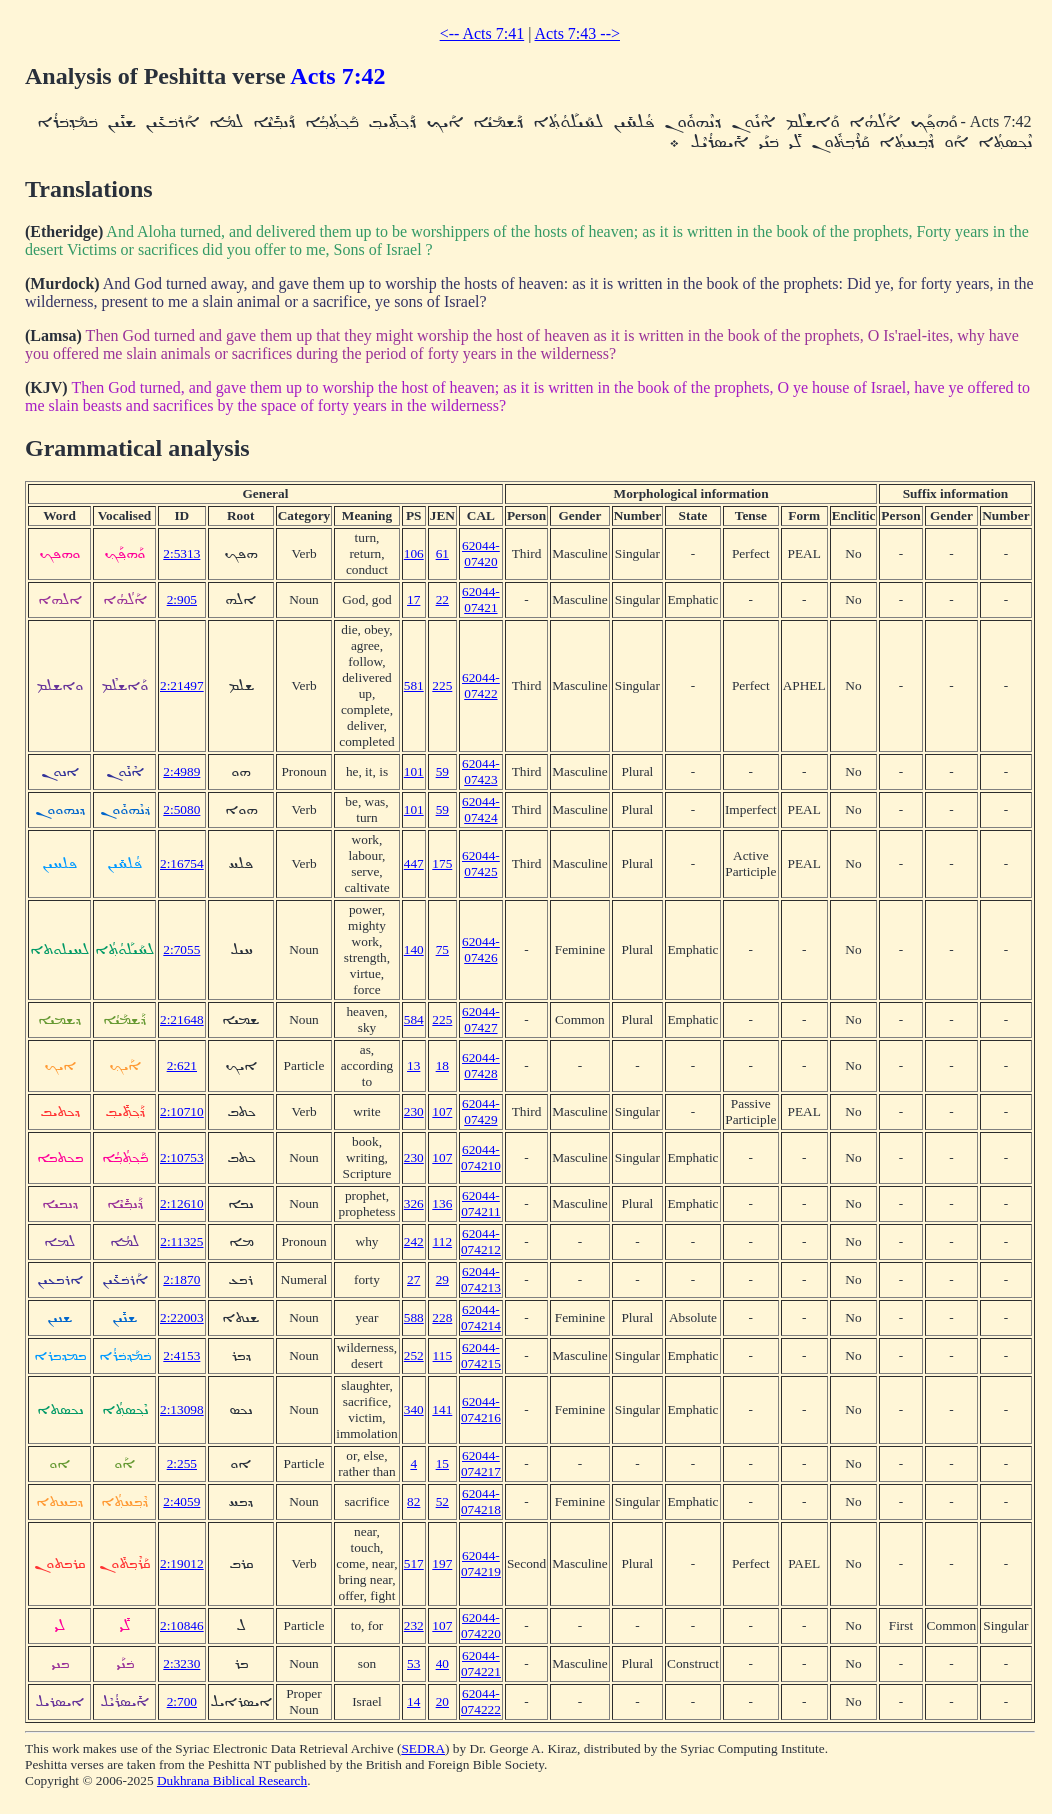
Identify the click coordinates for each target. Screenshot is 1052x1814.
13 (413, 1065)
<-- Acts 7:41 (482, 33)
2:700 (182, 1701)
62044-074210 (481, 1157)
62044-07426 (481, 949)
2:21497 (182, 685)
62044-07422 (481, 685)
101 (414, 771)
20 (442, 1701)
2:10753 (182, 1157)
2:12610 (182, 1203)
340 (414, 1409)
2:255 (182, 1463)
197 (442, 1563)
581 (414, 685)
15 (442, 1463)
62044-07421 (481, 599)
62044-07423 (481, 771)
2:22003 (182, 1317)
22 (442, 599)
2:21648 (182, 1019)
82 (413, 1501)
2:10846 (182, 1625)
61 (442, 553)
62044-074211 (481, 1203)
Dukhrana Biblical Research (232, 1780)
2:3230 (181, 1663)
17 (413, 599)
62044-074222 (481, 1701)
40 (442, 1663)
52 (442, 1501)
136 (442, 1203)
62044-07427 (481, 1019)
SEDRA (423, 1748)
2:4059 (181, 1501)
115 (443, 1355)
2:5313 (181, 553)
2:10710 (182, 1111)
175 (442, 863)
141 (442, 1409)
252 (414, 1355)
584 (414, 1019)
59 (442, 771)
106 (414, 553)
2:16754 (182, 863)
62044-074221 (481, 1663)
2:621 (182, 1065)
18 (442, 1065)
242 (414, 1241)
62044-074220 (481, 1625)
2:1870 (181, 1279)
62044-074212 (481, 1241)
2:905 (182, 599)
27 (413, 1279)
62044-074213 (481, 1279)
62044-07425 (481, 863)
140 (414, 949)
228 (442, 1317)
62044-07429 (481, 1111)
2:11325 (181, 1241)
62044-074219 (481, 1563)
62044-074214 (481, 1317)
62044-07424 (481, 809)
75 (442, 949)
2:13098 (182, 1409)
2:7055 (181, 949)
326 (414, 1203)
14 (413, 1701)
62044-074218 (481, 1501)
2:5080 (181, 809)
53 (413, 1663)
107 (442, 1111)
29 (442, 1279)
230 (414, 1111)
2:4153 (181, 1355)
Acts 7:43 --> (577, 33)
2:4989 (181, 771)
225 (442, 685)
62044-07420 (481, 553)
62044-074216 (481, 1409)
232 (414, 1625)
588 (414, 1317)
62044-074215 (481, 1355)
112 (443, 1241)
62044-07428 (481, 1065)
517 (414, 1563)
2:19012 (182, 1563)
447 (414, 863)
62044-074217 (481, 1463)
